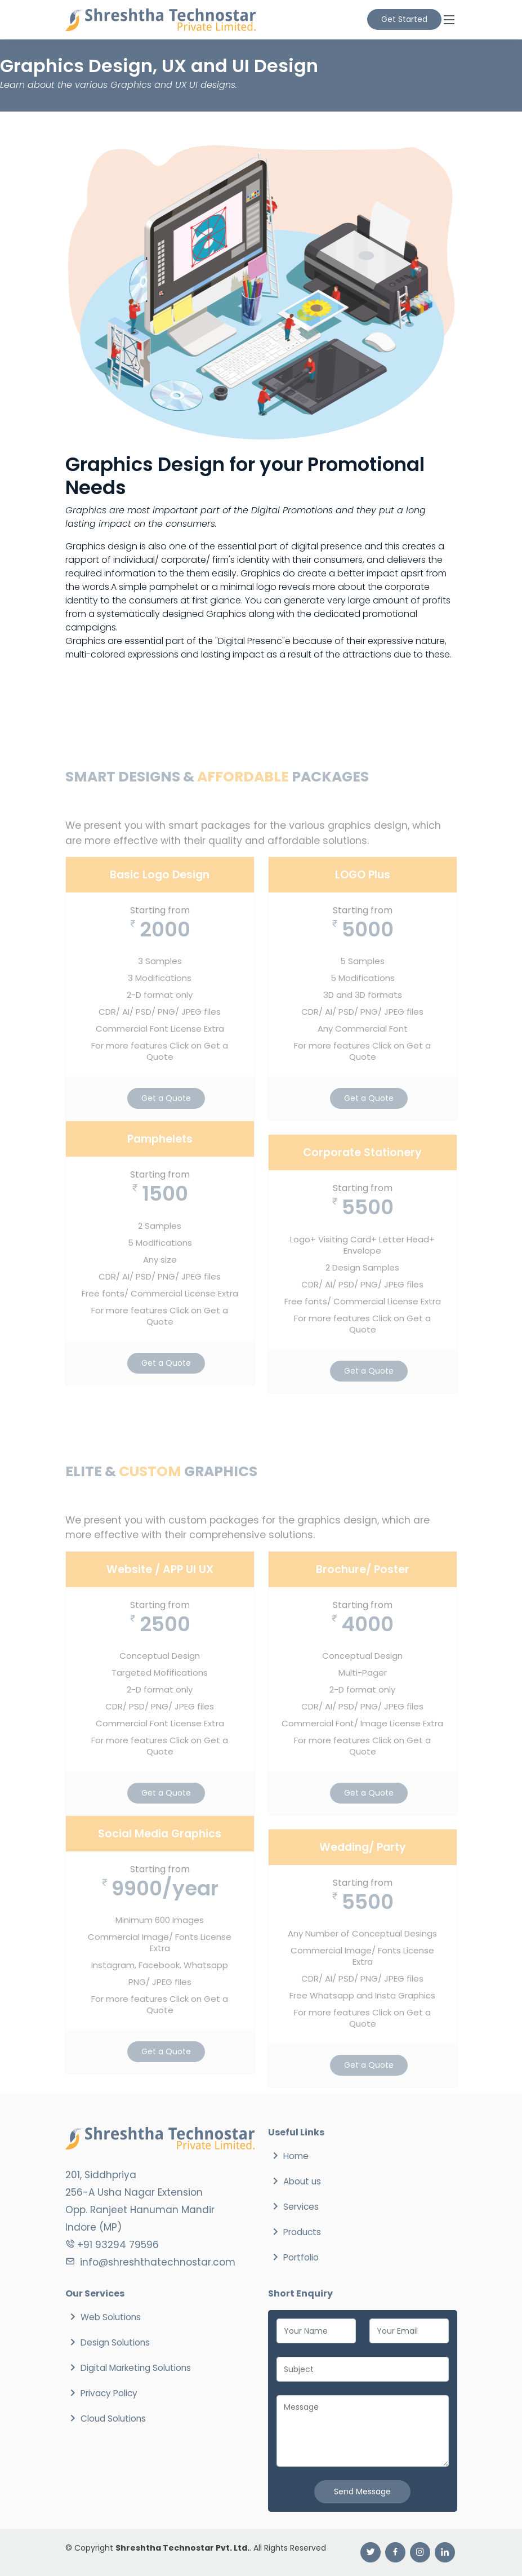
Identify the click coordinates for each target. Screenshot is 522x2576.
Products (302, 2232)
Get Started (404, 19)
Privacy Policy (109, 2393)
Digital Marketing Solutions (136, 2368)
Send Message (362, 2491)
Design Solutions (115, 2342)
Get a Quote (166, 1122)
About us (302, 2181)
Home (296, 2156)
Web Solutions (111, 2317)
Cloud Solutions (113, 2418)
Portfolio (301, 2257)
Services (301, 2206)
